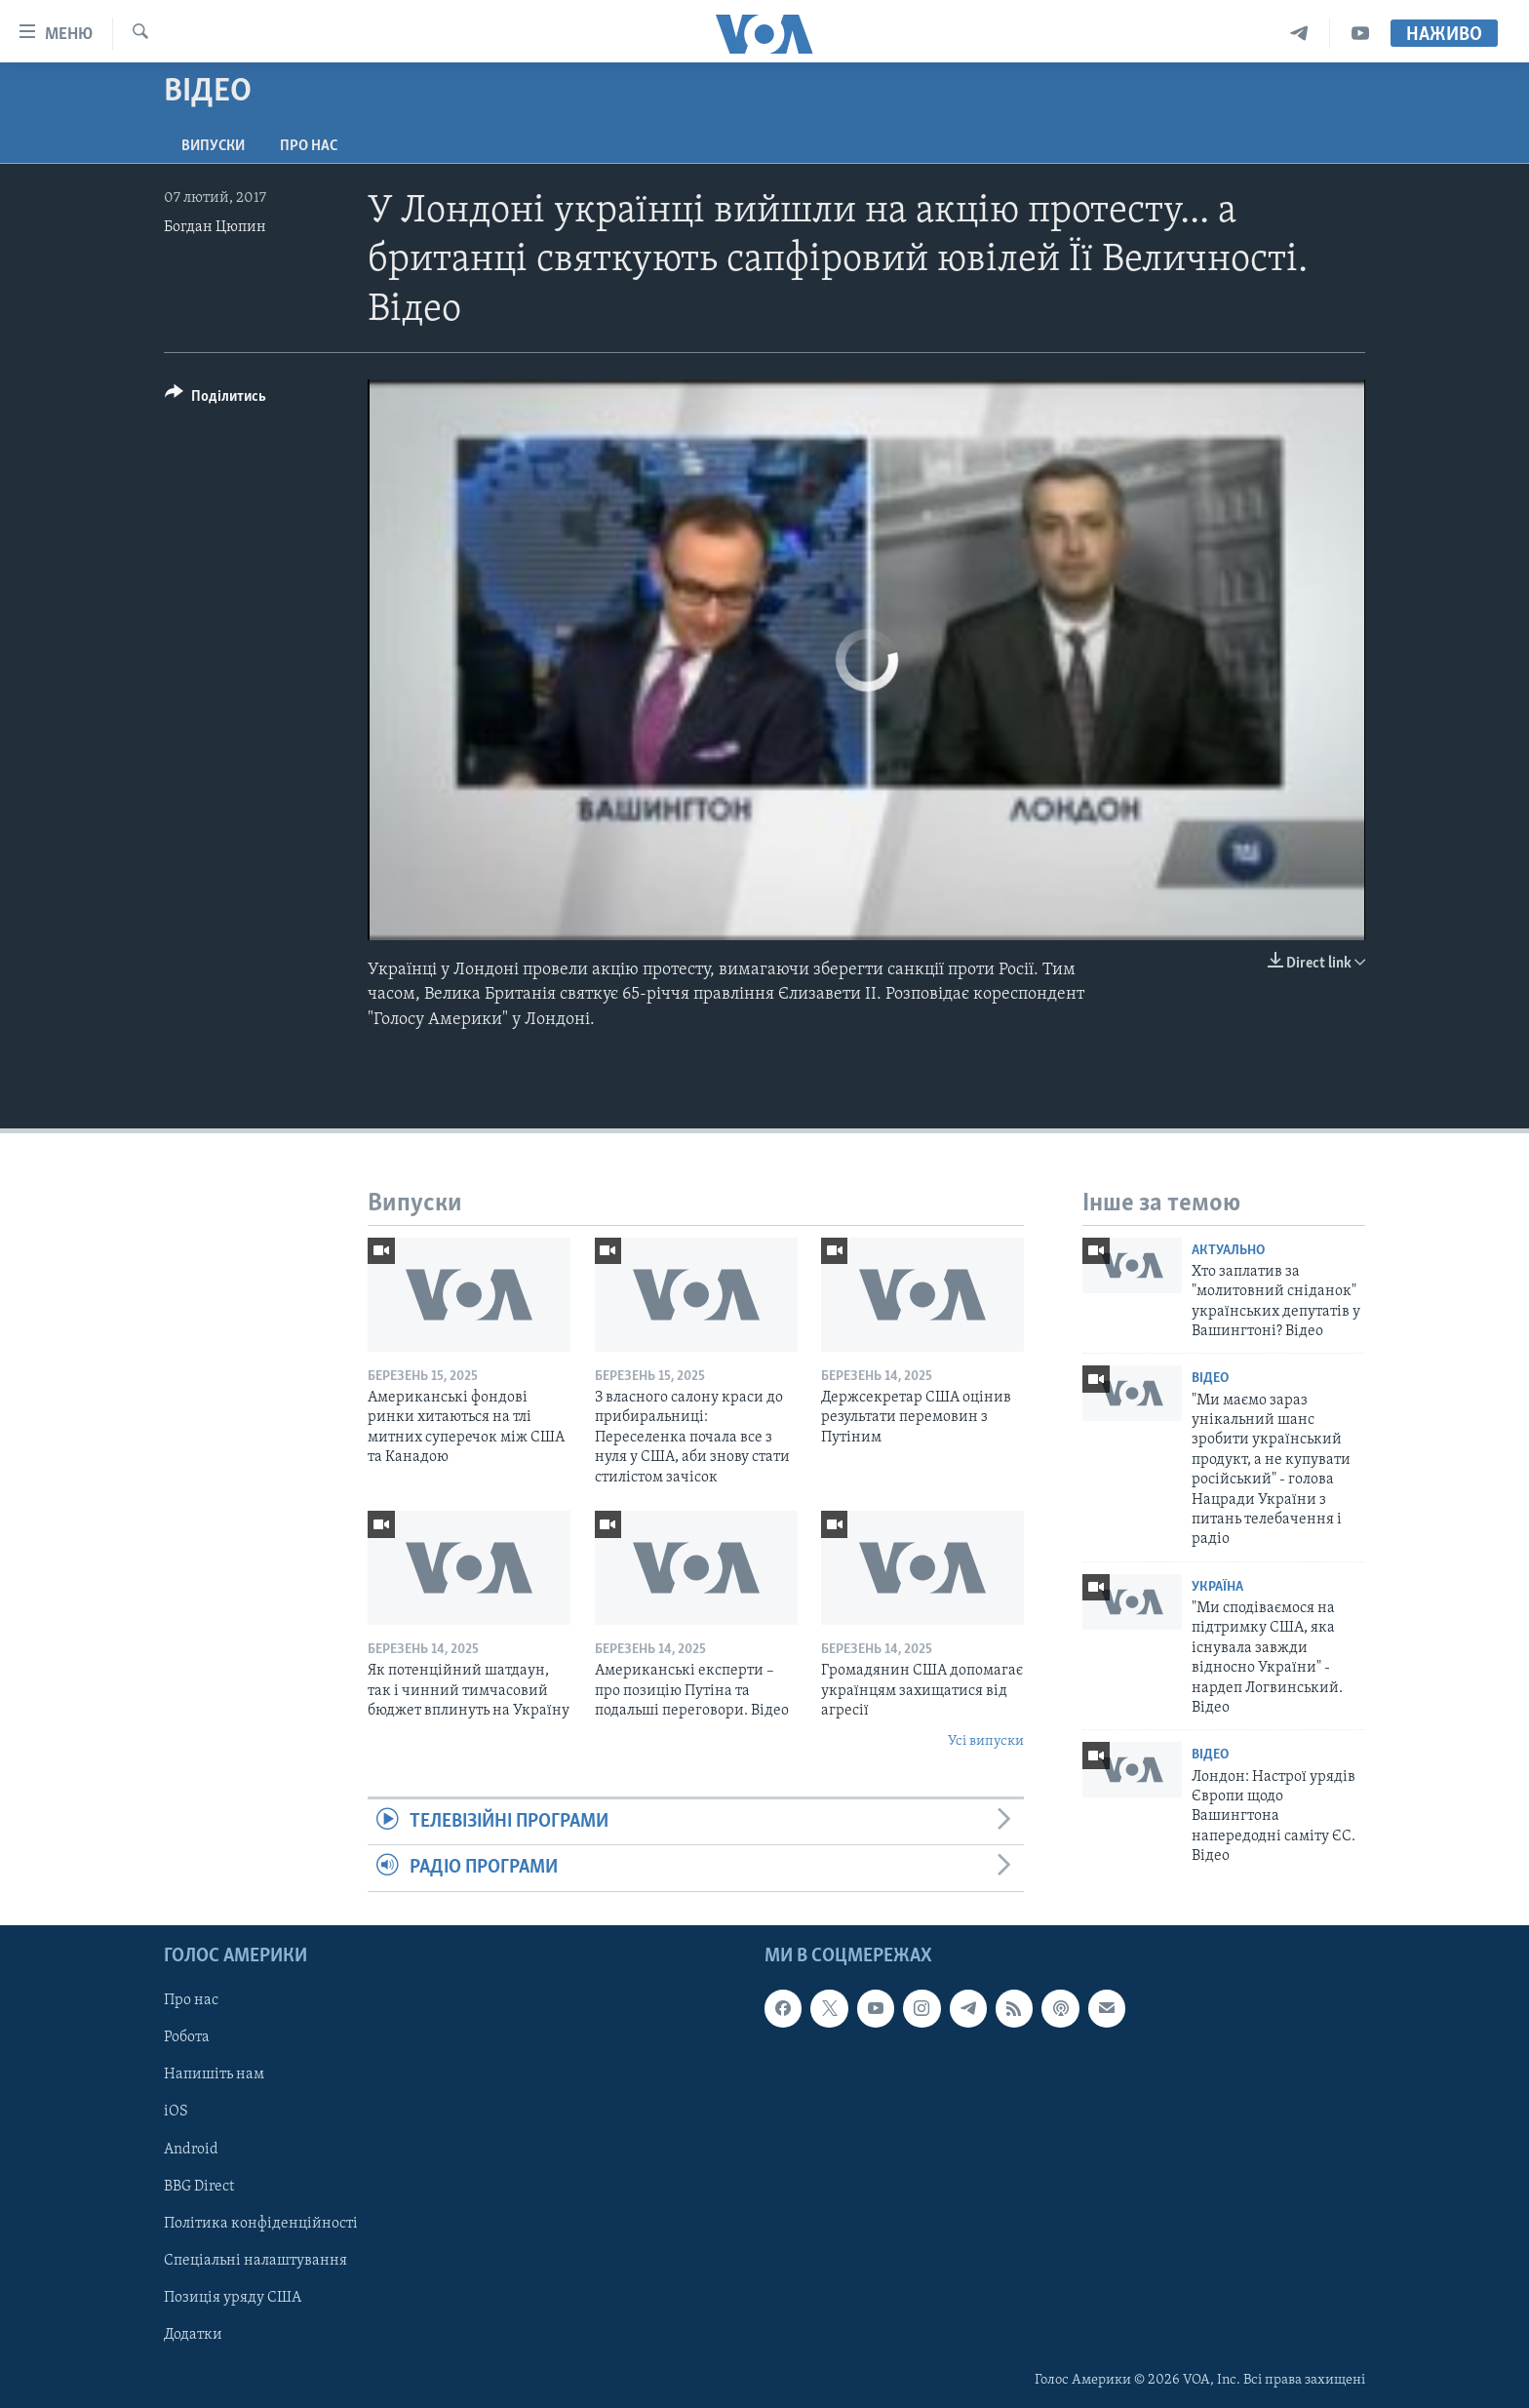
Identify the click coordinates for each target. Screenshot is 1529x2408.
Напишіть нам (214, 2074)
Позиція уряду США (232, 2297)
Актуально (1228, 1250)
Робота (187, 2037)
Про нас (308, 146)
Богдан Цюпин (215, 227)
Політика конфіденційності (261, 2222)
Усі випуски (986, 1741)
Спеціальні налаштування (255, 2260)
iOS (176, 2111)
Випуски (213, 146)
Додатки (193, 2334)
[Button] (215, 399)
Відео (1210, 1378)
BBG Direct (199, 2185)
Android (191, 2148)
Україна (1217, 1587)
